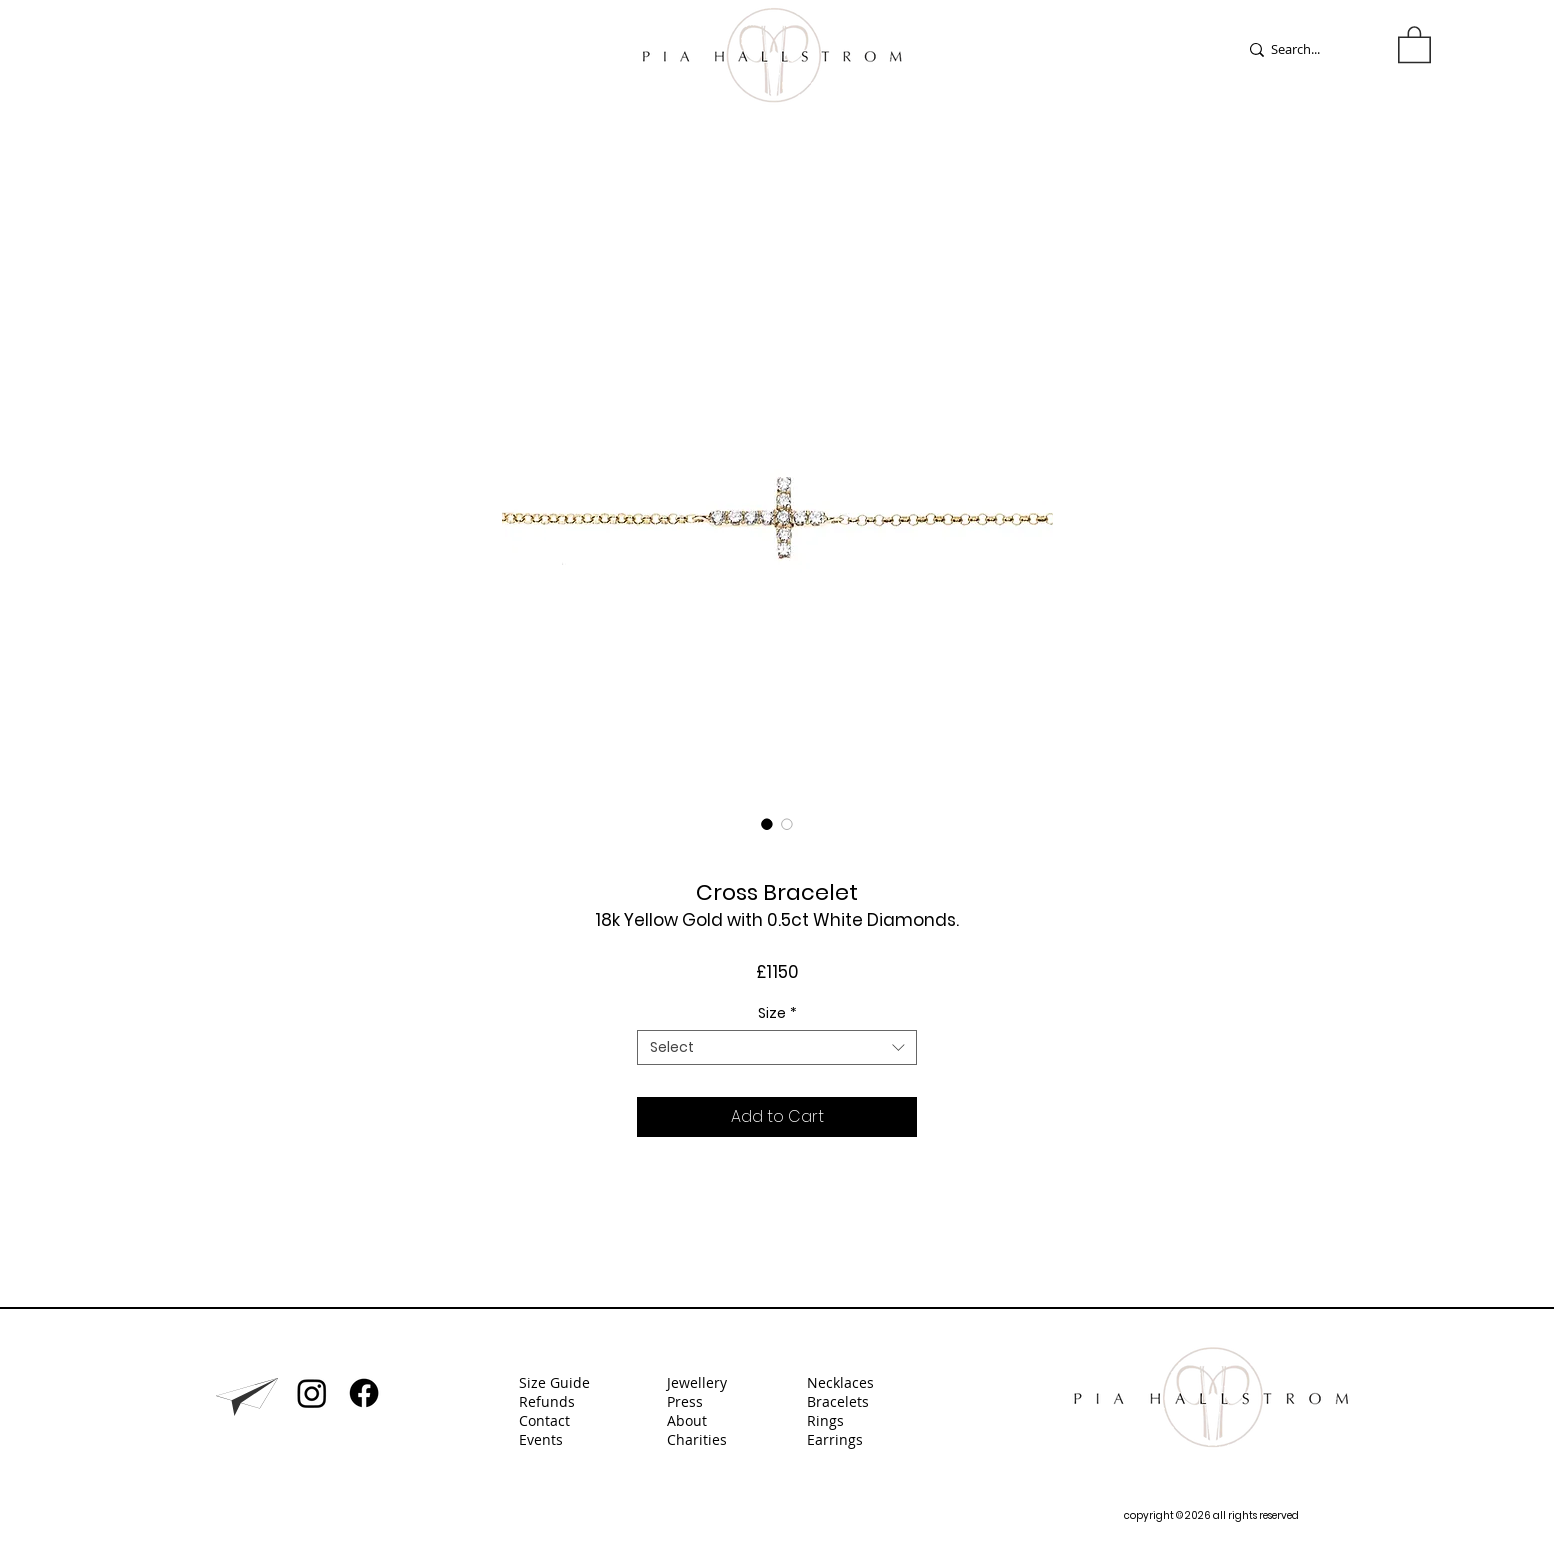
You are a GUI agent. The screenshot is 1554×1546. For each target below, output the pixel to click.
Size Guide (554, 1382)
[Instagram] (312, 1393)
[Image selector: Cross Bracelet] (767, 824)
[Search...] (1308, 49)
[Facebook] (364, 1393)
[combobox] (777, 1047)
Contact (544, 1420)
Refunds (547, 1401)
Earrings (837, 1439)
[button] (1414, 43)
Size (777, 1013)
